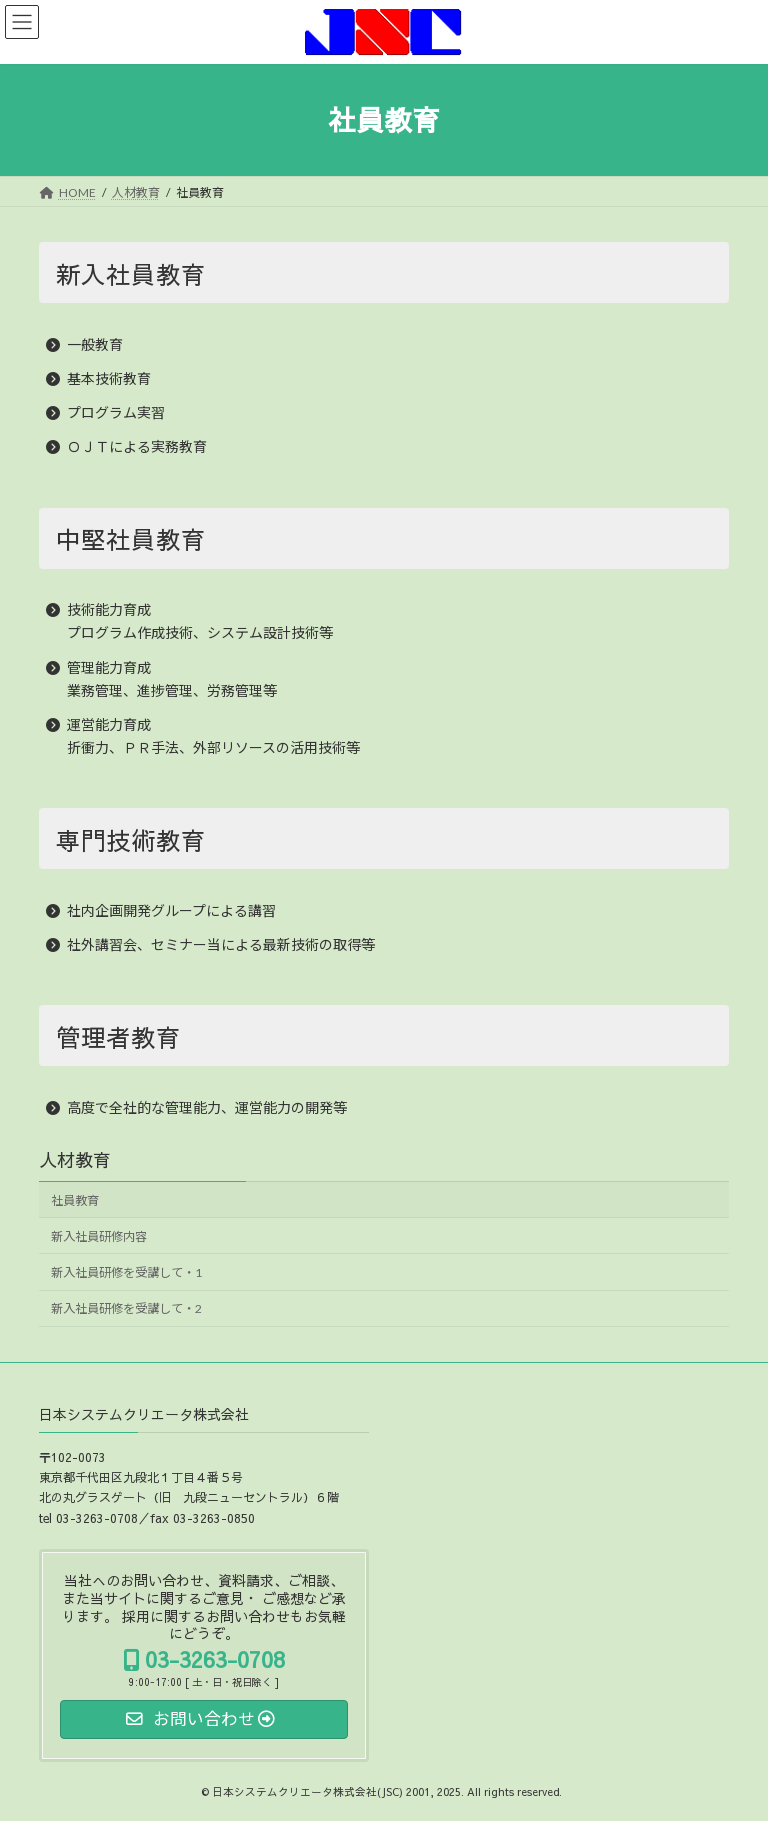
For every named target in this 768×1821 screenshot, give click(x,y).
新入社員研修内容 (99, 1236)
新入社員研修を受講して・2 (126, 1308)
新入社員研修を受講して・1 (126, 1272)
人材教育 (75, 1159)
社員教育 (75, 1200)
